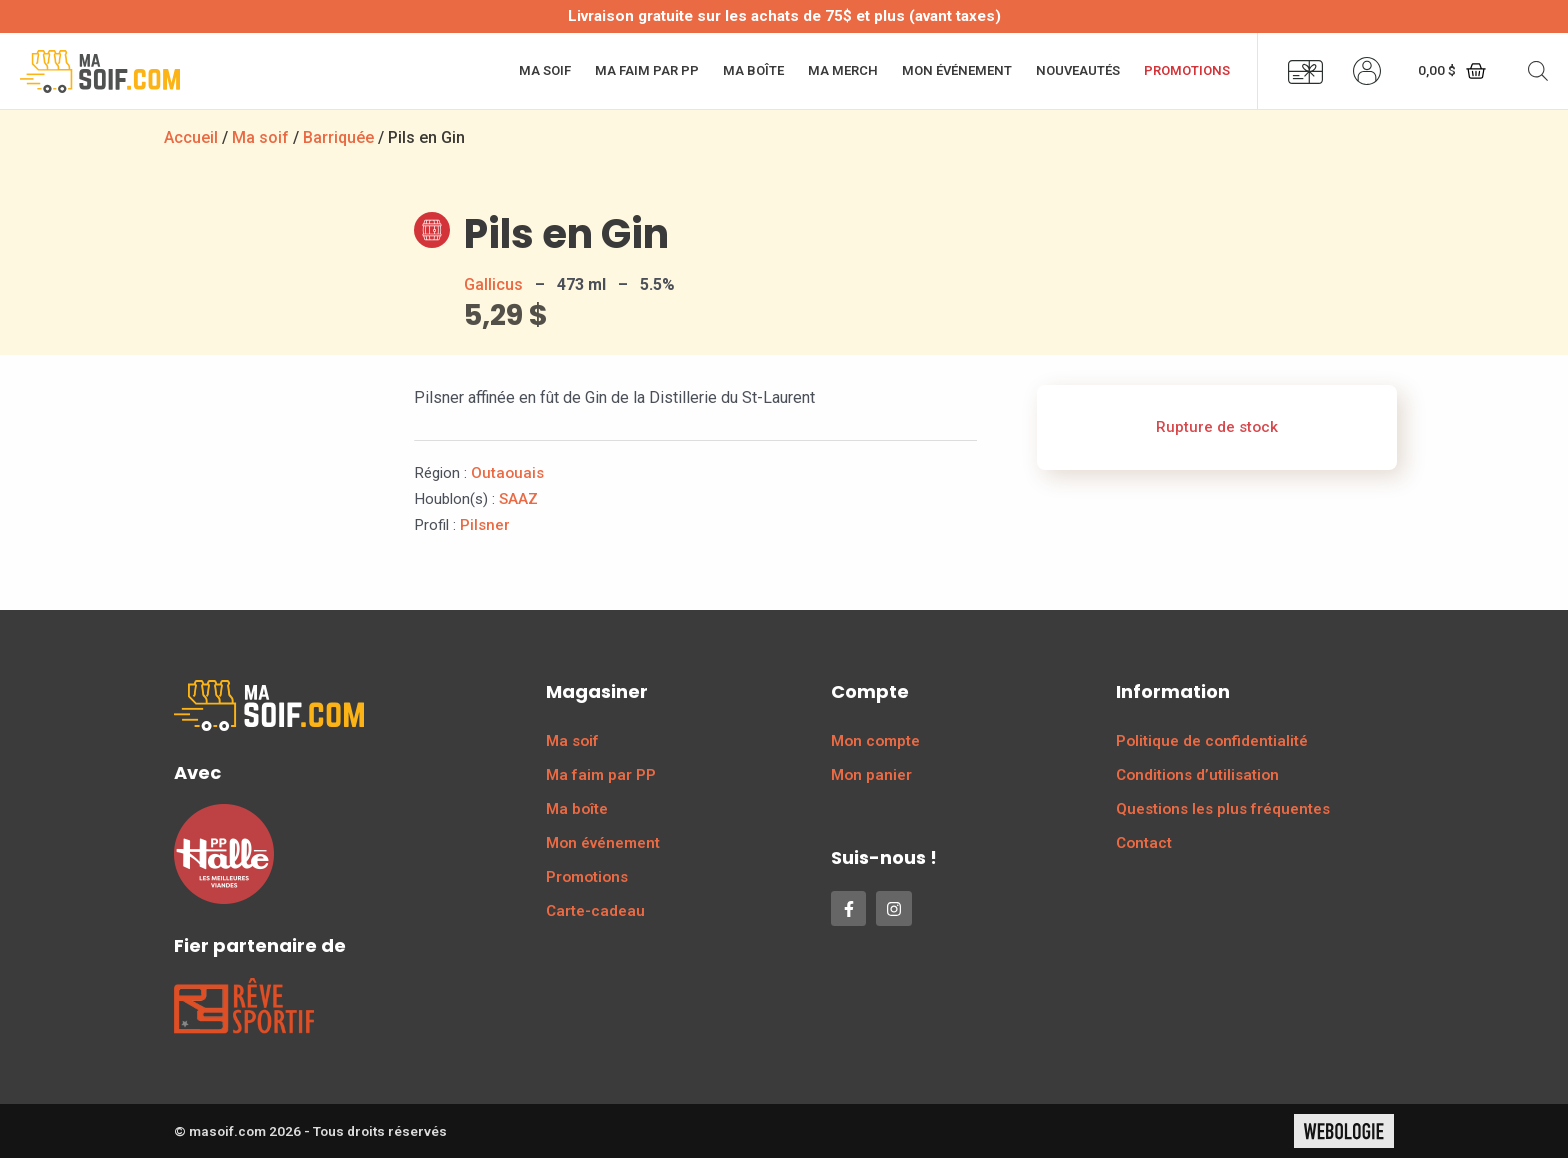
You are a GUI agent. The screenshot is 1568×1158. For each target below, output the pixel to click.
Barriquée (338, 137)
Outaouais (507, 473)
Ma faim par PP (647, 70)
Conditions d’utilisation (1197, 775)
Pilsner (485, 525)
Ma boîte (753, 70)
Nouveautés (1078, 70)
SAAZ (518, 499)
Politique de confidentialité (1212, 741)
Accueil (191, 137)
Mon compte (875, 741)
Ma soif (545, 70)
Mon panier (871, 775)
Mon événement (957, 70)
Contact (1144, 843)
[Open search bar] (1538, 71)
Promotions (1187, 70)
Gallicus (493, 284)
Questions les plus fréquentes (1223, 809)
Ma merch (843, 70)
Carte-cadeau (595, 911)
